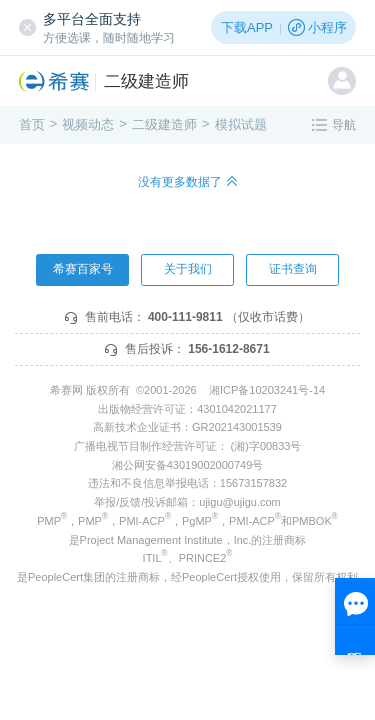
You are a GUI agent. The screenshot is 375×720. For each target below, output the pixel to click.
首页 (32, 124)
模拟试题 (241, 124)
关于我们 (188, 269)
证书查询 (293, 269)
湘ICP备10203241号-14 (267, 390)
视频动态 (88, 124)
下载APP (247, 27)
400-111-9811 (185, 317)
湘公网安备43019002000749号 (188, 465)
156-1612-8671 (228, 349)
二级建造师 (146, 81)
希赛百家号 (83, 269)
